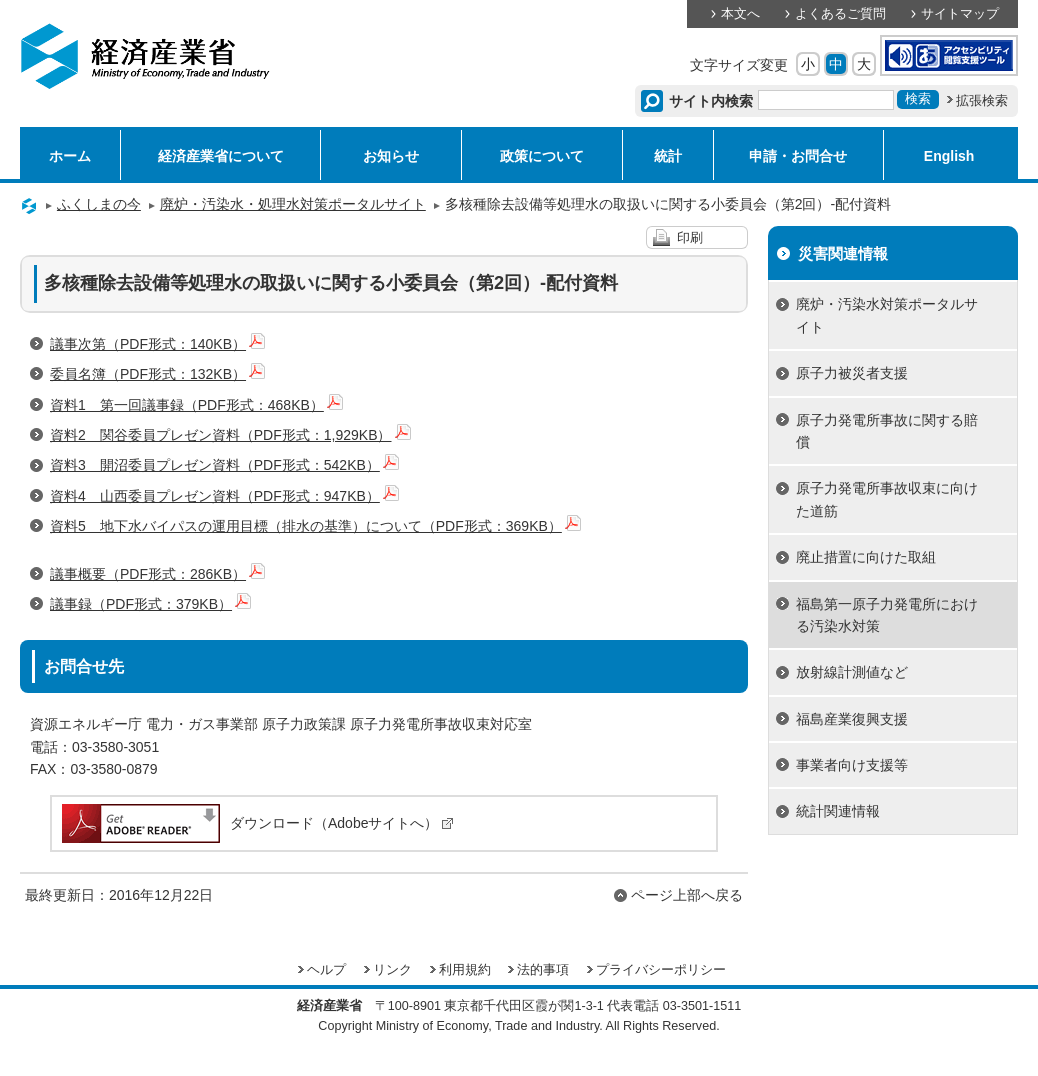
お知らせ (391, 156)
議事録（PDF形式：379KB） (150, 604)
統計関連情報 (838, 811)
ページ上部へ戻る (687, 895)
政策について (542, 156)
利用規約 (465, 970)
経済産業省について (221, 156)
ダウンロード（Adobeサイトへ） (256, 823)
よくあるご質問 (840, 14)
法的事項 (543, 970)
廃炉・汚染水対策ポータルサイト (887, 315)
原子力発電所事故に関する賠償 (887, 431)
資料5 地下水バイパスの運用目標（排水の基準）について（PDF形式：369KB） (315, 526)
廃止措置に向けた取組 (866, 557)
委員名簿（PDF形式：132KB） (157, 374)
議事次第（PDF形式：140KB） (157, 344)
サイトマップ (960, 14)
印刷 (690, 238)
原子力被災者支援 (852, 373)
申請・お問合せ (798, 156)
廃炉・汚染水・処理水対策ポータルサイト (293, 204)
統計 (668, 156)
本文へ (740, 14)
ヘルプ (326, 970)
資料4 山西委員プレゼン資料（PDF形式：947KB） (224, 496)
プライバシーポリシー (661, 970)
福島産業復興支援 (852, 719)
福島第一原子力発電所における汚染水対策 (887, 615)
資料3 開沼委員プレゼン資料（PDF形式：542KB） (224, 465)
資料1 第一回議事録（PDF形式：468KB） (196, 405)
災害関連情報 (843, 253)
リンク (392, 970)
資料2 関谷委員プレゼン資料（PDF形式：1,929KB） (230, 435)
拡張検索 (982, 101)
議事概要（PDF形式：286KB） (157, 574)
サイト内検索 (711, 101)
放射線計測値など (852, 672)
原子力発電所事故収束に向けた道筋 (887, 499)
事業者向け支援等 (852, 765)
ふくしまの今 (99, 204)
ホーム (70, 156)
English (949, 156)
